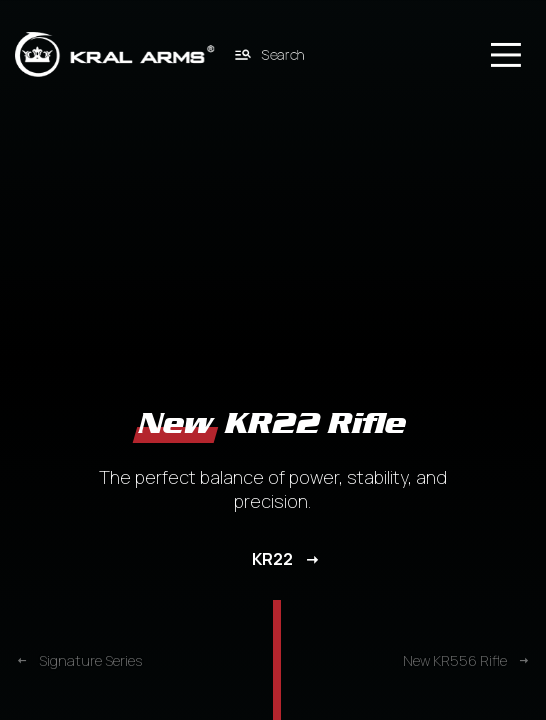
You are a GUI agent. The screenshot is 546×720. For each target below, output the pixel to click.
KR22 (272, 559)
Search (270, 54)
